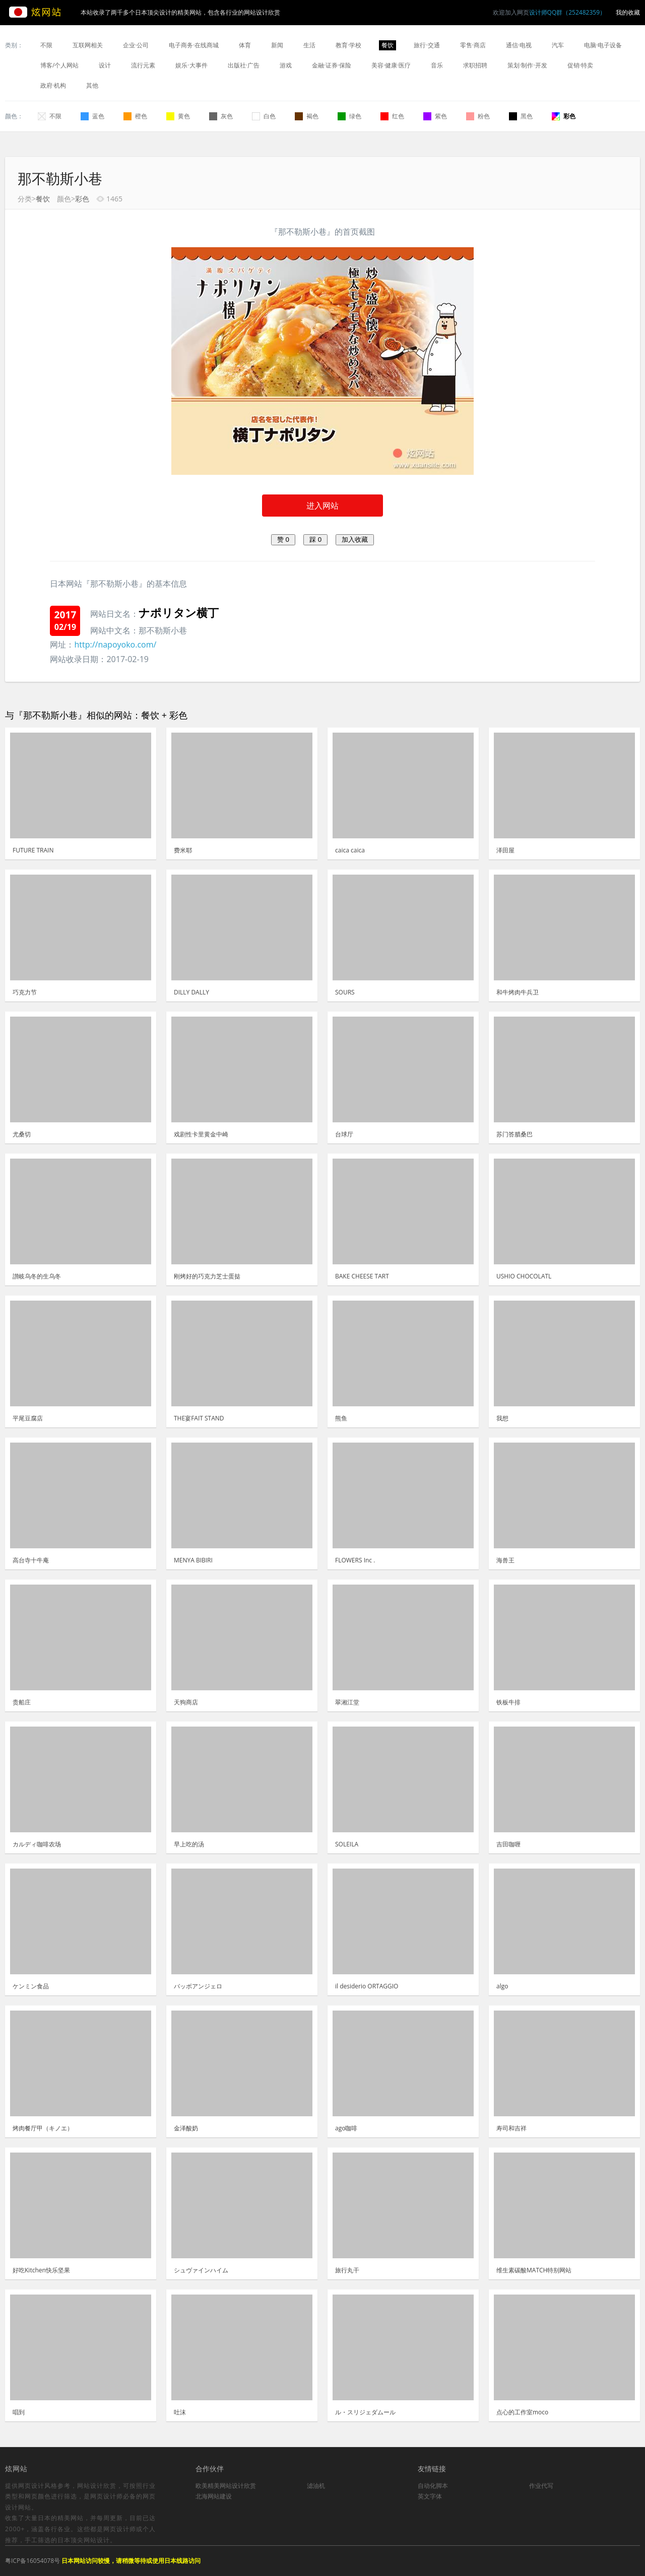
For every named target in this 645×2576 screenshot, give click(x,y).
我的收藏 (628, 12)
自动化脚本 (433, 2485)
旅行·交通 (426, 45)
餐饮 (387, 45)
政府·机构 (53, 85)
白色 (264, 116)
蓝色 (92, 116)
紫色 (435, 116)
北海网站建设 (214, 2496)
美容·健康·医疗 (391, 65)
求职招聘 (475, 65)
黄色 (178, 116)
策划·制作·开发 (527, 65)
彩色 (563, 116)
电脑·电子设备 (603, 45)
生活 (309, 45)
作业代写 (541, 2485)
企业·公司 (136, 45)
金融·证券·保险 (331, 65)
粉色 (478, 116)
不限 (46, 45)
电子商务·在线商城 (194, 45)
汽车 (558, 45)
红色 (392, 116)
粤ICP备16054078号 (32, 2560)
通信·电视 (519, 45)
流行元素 (143, 65)
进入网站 (322, 505)
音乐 (437, 65)
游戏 (286, 65)
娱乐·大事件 (191, 65)
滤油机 (316, 2485)
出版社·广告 (244, 65)
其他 (92, 85)
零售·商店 (473, 45)
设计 (105, 65)
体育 (245, 45)
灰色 (221, 116)
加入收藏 (355, 539)
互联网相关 (88, 45)
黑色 (521, 116)
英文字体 (430, 2496)
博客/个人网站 (59, 65)
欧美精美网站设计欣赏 (226, 2485)
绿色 (349, 116)
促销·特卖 (580, 65)
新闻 (277, 45)
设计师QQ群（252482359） (567, 12)
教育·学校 (348, 45)
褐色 (306, 116)
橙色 (135, 116)
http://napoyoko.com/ (115, 644)
